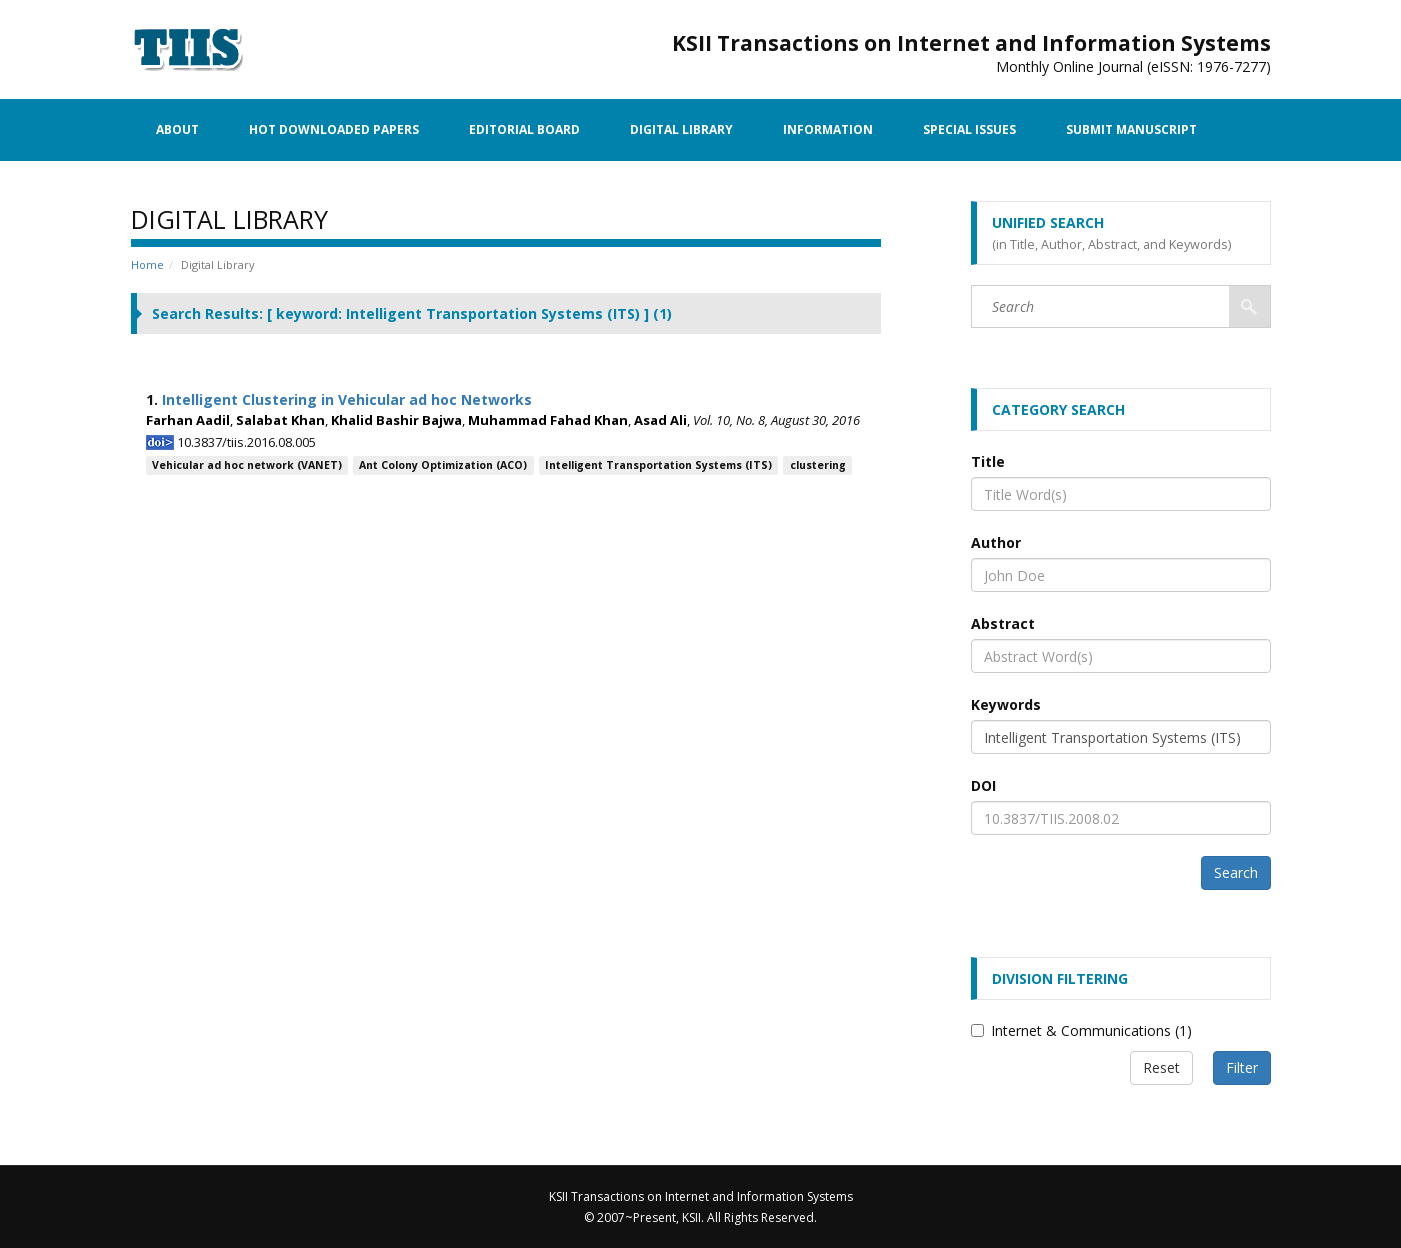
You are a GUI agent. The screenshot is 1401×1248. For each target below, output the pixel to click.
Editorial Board (524, 129)
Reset (1161, 1067)
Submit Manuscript (1131, 129)
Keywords (1006, 704)
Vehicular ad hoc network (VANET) (247, 465)
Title (988, 461)
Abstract (1003, 623)
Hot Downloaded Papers (334, 129)
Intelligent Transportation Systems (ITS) (658, 465)
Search (1236, 872)
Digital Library (681, 129)
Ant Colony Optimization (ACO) (443, 465)
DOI (983, 785)
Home (147, 264)
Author (996, 542)
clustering (818, 465)
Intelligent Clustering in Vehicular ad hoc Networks (347, 399)
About (177, 129)
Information (828, 129)
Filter (1242, 1067)
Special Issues (969, 129)
